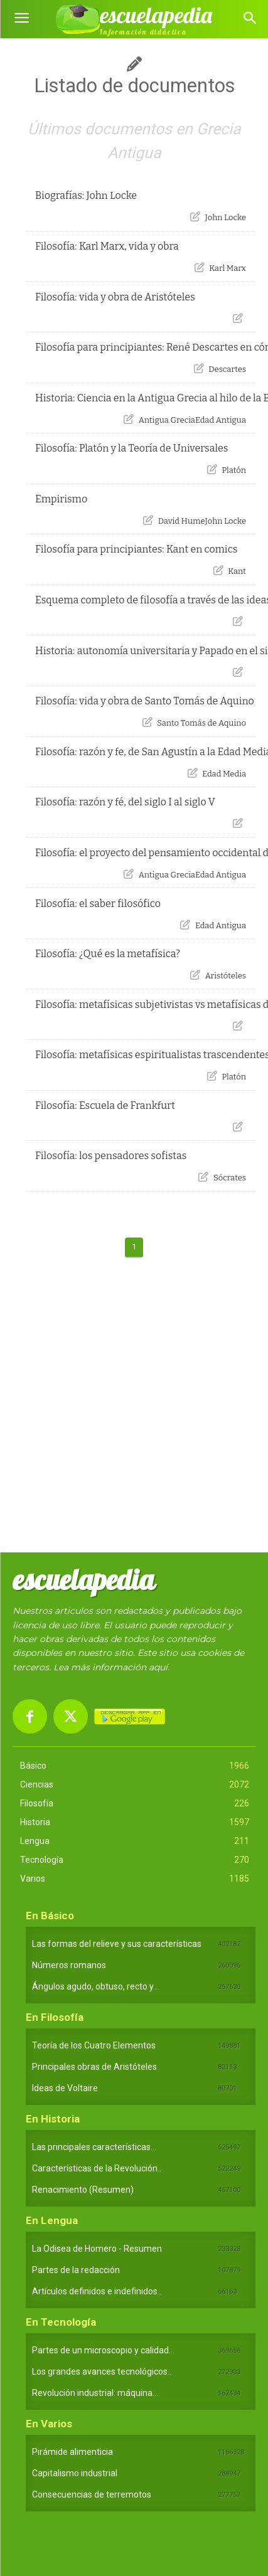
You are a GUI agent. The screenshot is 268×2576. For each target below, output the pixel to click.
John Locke (225, 217)
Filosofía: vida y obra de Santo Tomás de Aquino (144, 701)
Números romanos (69, 1965)
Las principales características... (94, 2147)
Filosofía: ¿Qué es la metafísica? (107, 954)
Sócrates (229, 1177)
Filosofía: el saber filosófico (98, 903)
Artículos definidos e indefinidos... (97, 2291)
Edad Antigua (220, 420)
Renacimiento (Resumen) (83, 2190)
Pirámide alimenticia (72, 2452)
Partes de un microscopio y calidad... (103, 2350)
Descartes (227, 369)
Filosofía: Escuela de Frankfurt (105, 1105)
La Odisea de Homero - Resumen (97, 2249)
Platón (234, 470)
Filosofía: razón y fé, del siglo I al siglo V (125, 802)
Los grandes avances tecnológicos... (102, 2372)
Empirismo (61, 499)
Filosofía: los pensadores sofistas (110, 1156)
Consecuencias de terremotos (91, 2494)
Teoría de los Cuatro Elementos (94, 2045)
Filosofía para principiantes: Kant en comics (136, 549)
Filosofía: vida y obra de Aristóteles (115, 297)
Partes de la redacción (76, 2270)
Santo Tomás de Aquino (201, 723)
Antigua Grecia (167, 420)
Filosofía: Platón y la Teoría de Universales (131, 448)
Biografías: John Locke (86, 195)
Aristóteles (225, 975)
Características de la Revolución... (97, 2168)
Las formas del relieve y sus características (116, 1944)
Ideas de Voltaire (65, 2088)
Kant (237, 571)
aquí (158, 1667)
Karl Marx (227, 268)
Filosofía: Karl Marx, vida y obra (107, 246)
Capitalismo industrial (74, 2473)
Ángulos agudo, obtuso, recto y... (95, 1986)
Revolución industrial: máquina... (95, 2393)
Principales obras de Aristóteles (94, 2067)
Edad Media (224, 773)
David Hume (181, 521)
